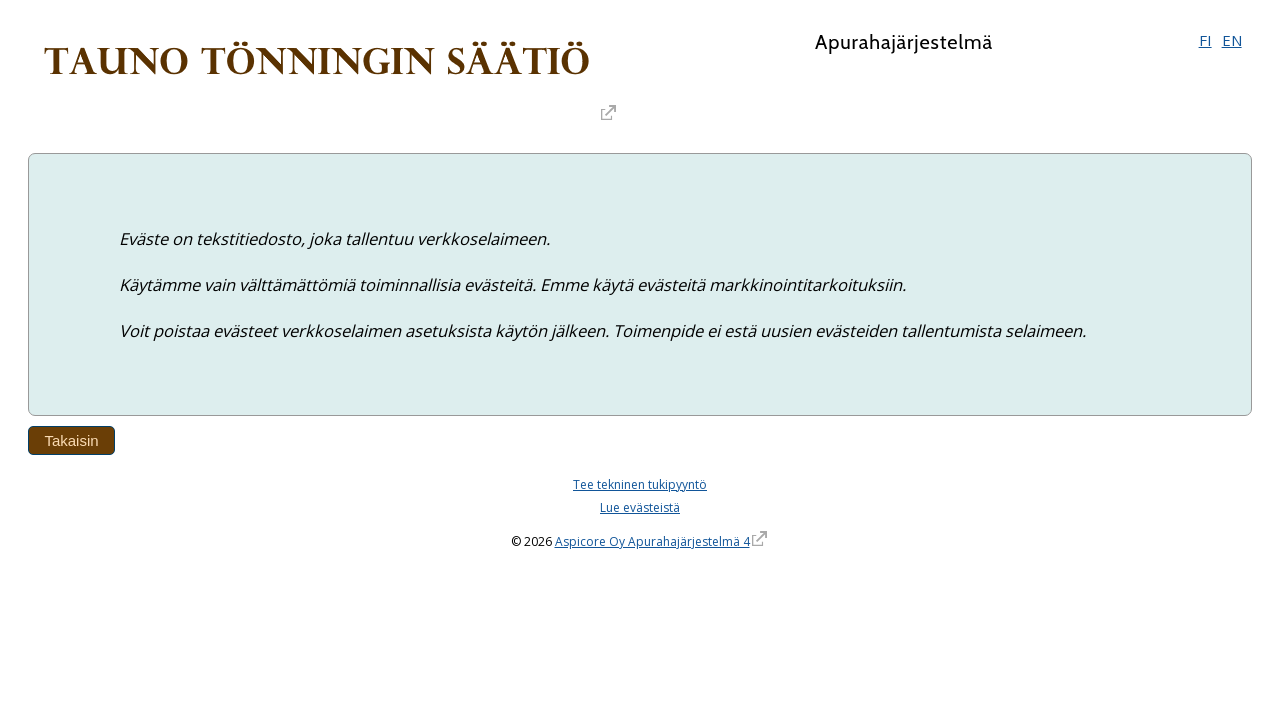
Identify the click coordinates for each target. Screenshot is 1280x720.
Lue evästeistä (640, 507)
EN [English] (1232, 40)
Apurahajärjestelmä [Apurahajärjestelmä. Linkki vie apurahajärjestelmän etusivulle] (904, 42)
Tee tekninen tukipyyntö (640, 484)
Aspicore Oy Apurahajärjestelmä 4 (652, 541)
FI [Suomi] (1205, 40)
